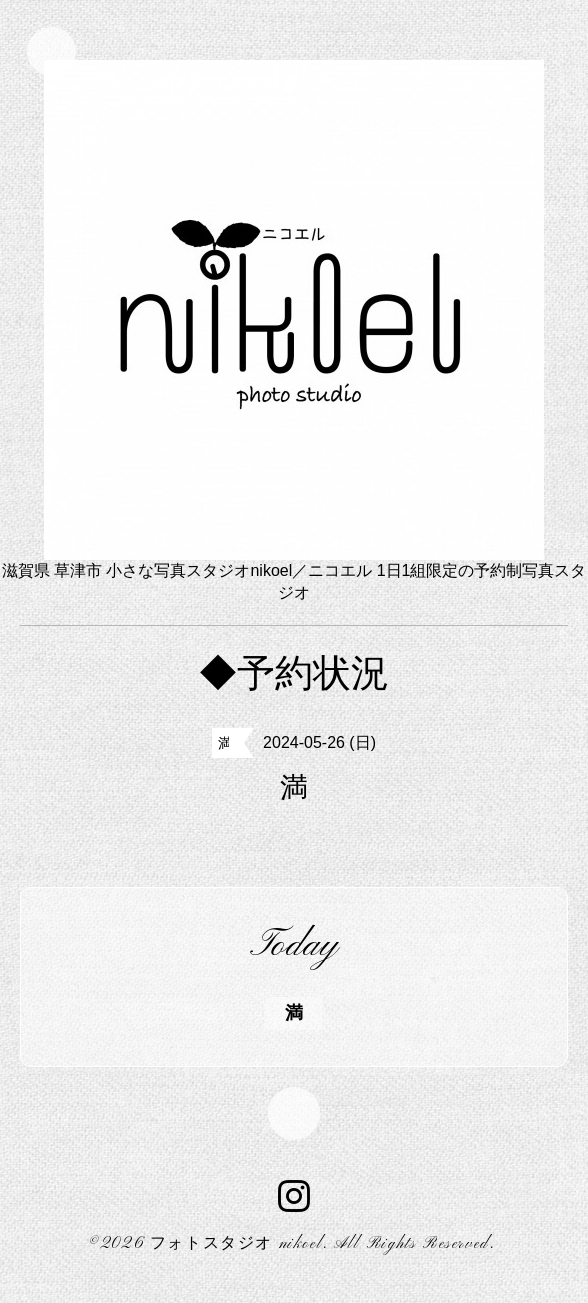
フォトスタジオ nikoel (236, 1251)
